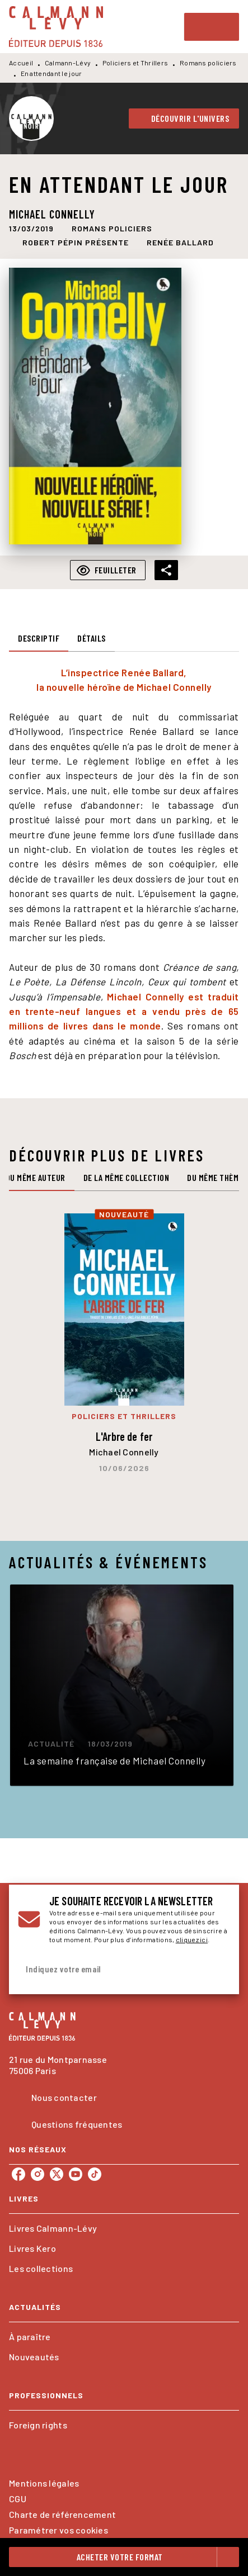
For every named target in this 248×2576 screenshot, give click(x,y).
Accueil (21, 63)
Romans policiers (208, 63)
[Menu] (211, 27)
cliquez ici (192, 1939)
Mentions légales (44, 2483)
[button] (184, 118)
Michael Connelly (52, 214)
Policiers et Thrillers (135, 63)
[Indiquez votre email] (110, 1969)
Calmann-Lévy (68, 63)
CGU (17, 2498)
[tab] (38, 638)
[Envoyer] (216, 1969)
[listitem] (18, 2174)
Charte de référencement (62, 2514)
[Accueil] (56, 26)
